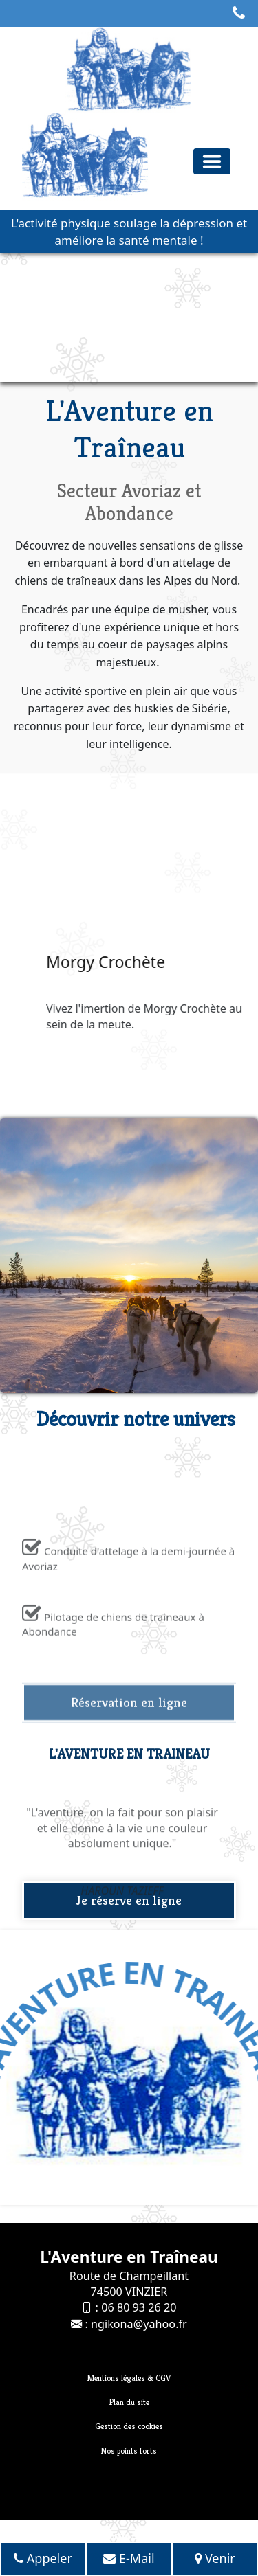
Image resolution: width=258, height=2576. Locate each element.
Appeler (43, 2558)
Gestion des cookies (129, 2426)
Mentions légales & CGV (129, 2378)
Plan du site (129, 2402)
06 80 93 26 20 (138, 2307)
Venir (215, 2558)
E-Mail (128, 2558)
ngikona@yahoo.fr (139, 2323)
